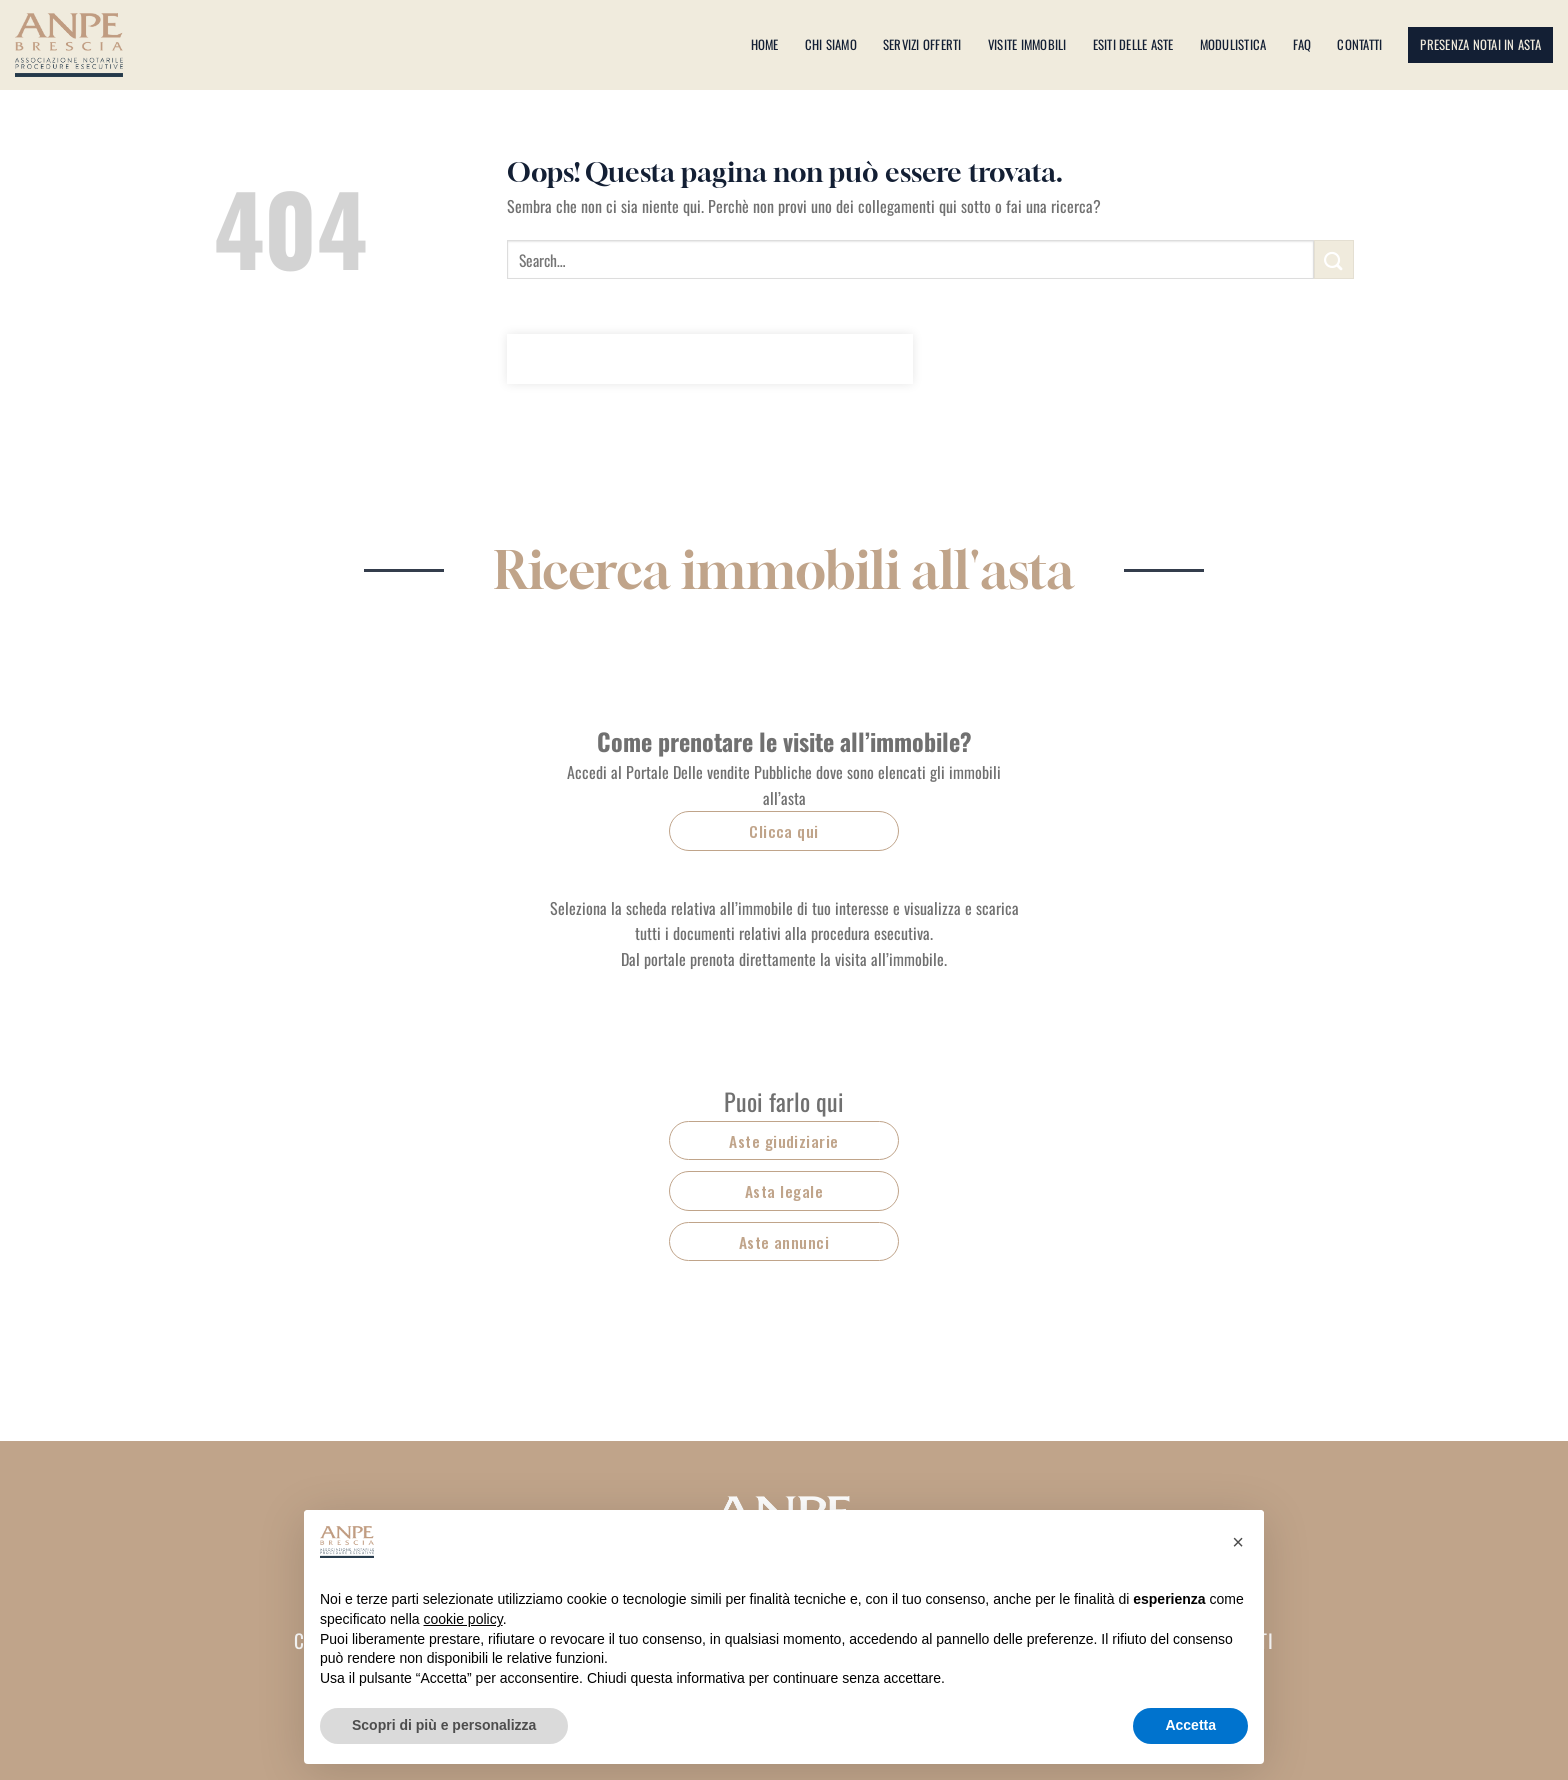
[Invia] (1334, 259)
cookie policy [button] (463, 1619)
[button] (1238, 1542)
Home (765, 44)
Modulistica (1233, 44)
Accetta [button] (1190, 1725)
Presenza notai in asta (1480, 44)
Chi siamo (831, 44)
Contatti (1359, 44)
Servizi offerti (922, 44)
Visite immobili (1027, 44)
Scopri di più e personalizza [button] (444, 1725)
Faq (1302, 44)
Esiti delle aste (1133, 44)
